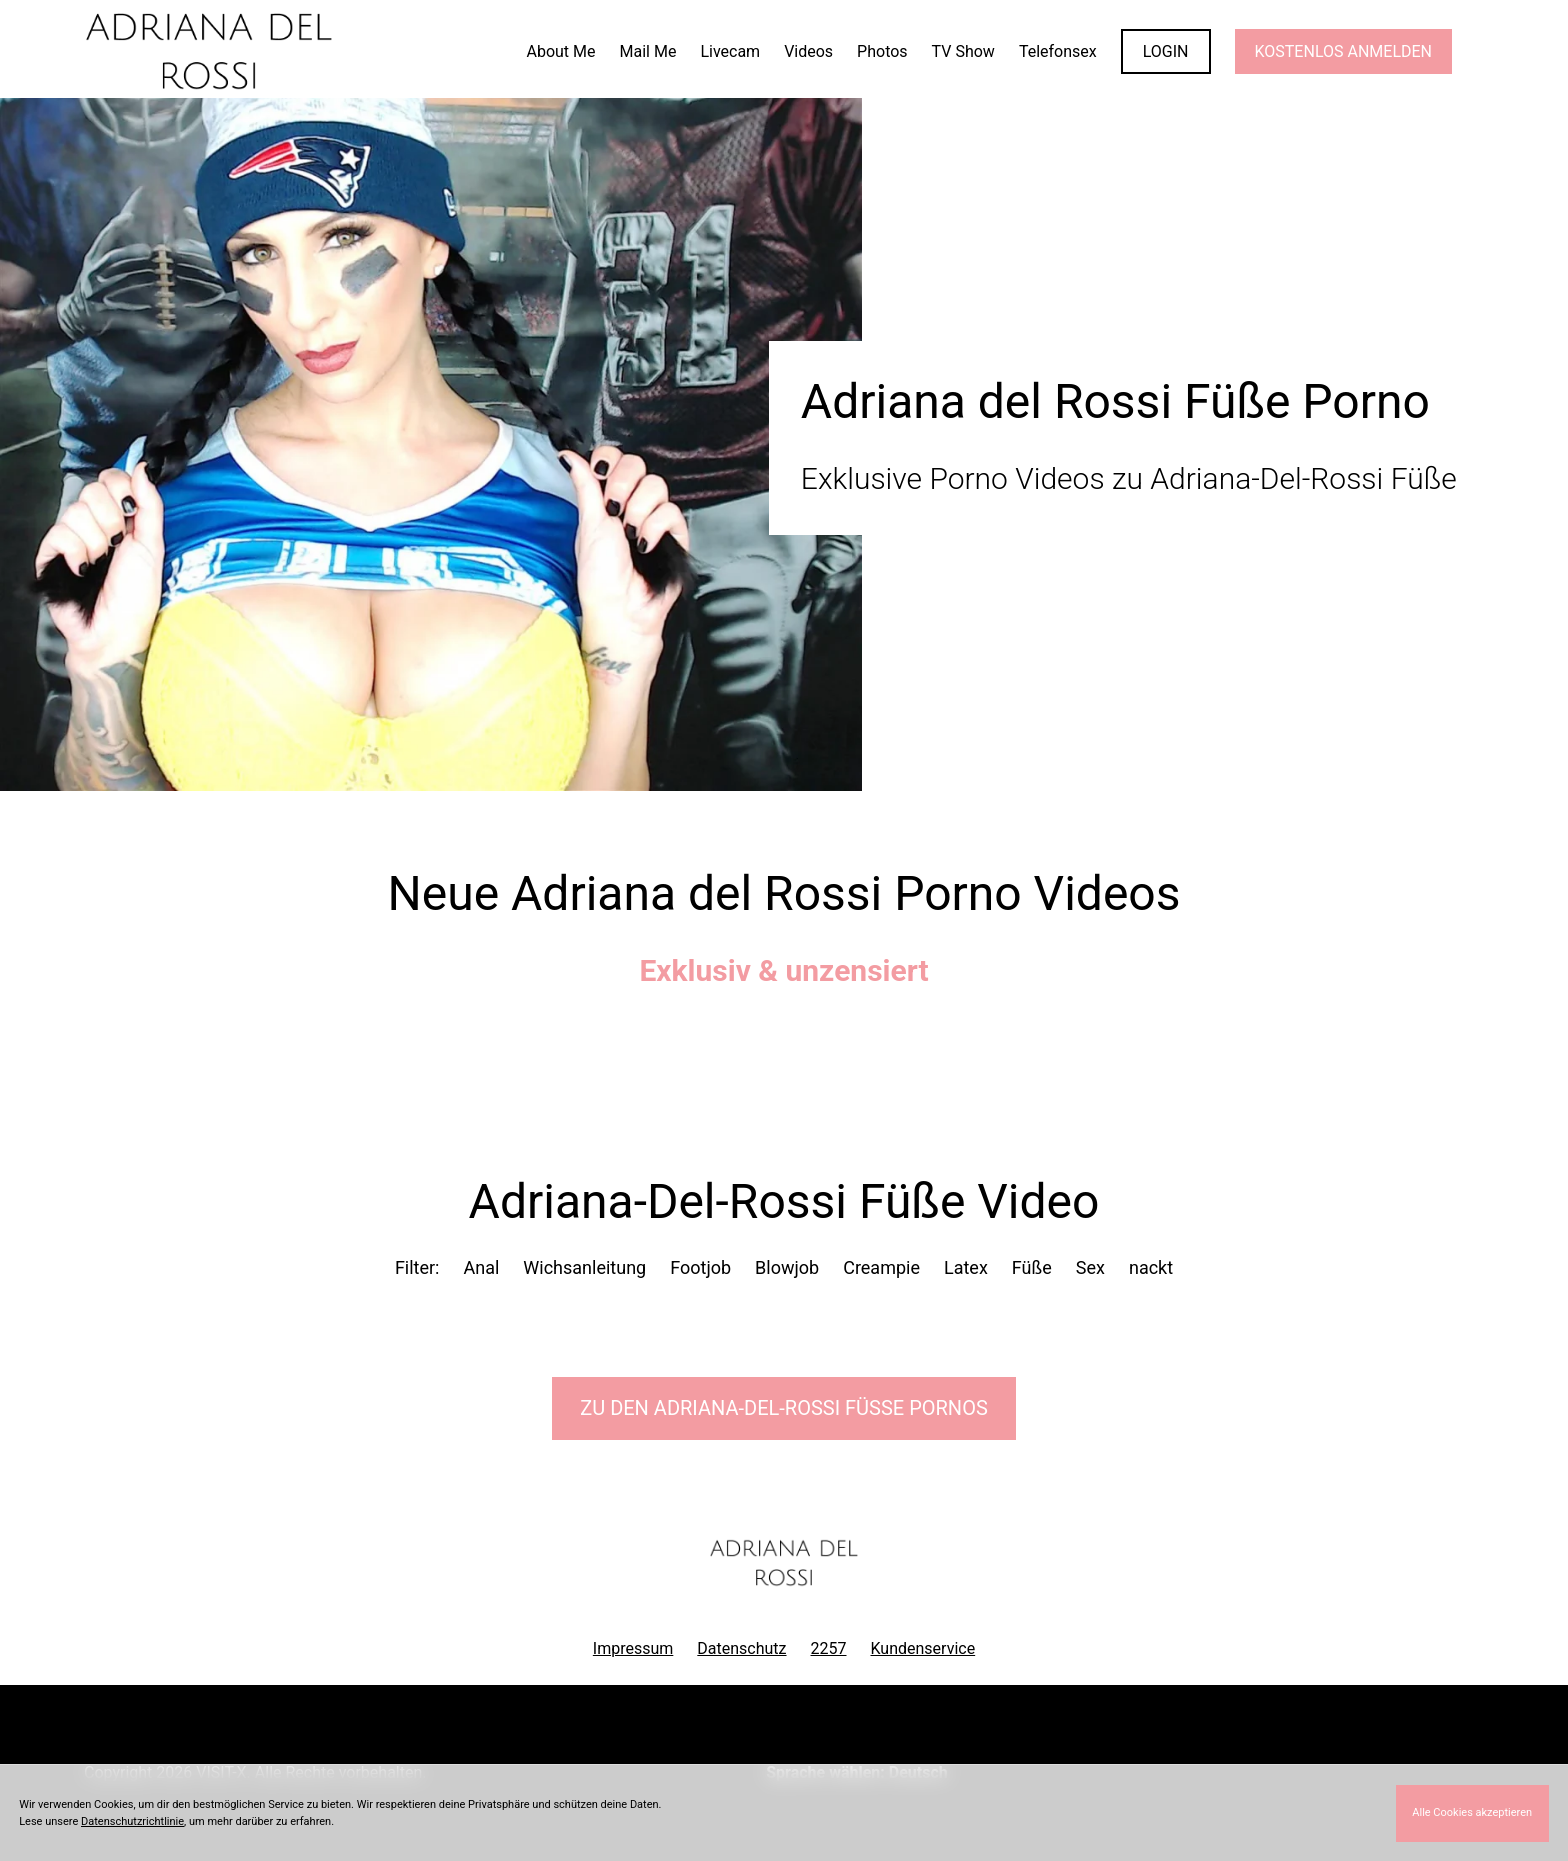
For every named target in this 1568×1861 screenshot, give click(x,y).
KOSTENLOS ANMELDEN (1343, 51)
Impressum (633, 1648)
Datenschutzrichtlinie (132, 1821)
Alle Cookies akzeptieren (1472, 1812)
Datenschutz (741, 1648)
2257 (829, 1648)
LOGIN (1166, 51)
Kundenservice (923, 1648)
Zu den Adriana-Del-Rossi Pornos (784, 1408)
